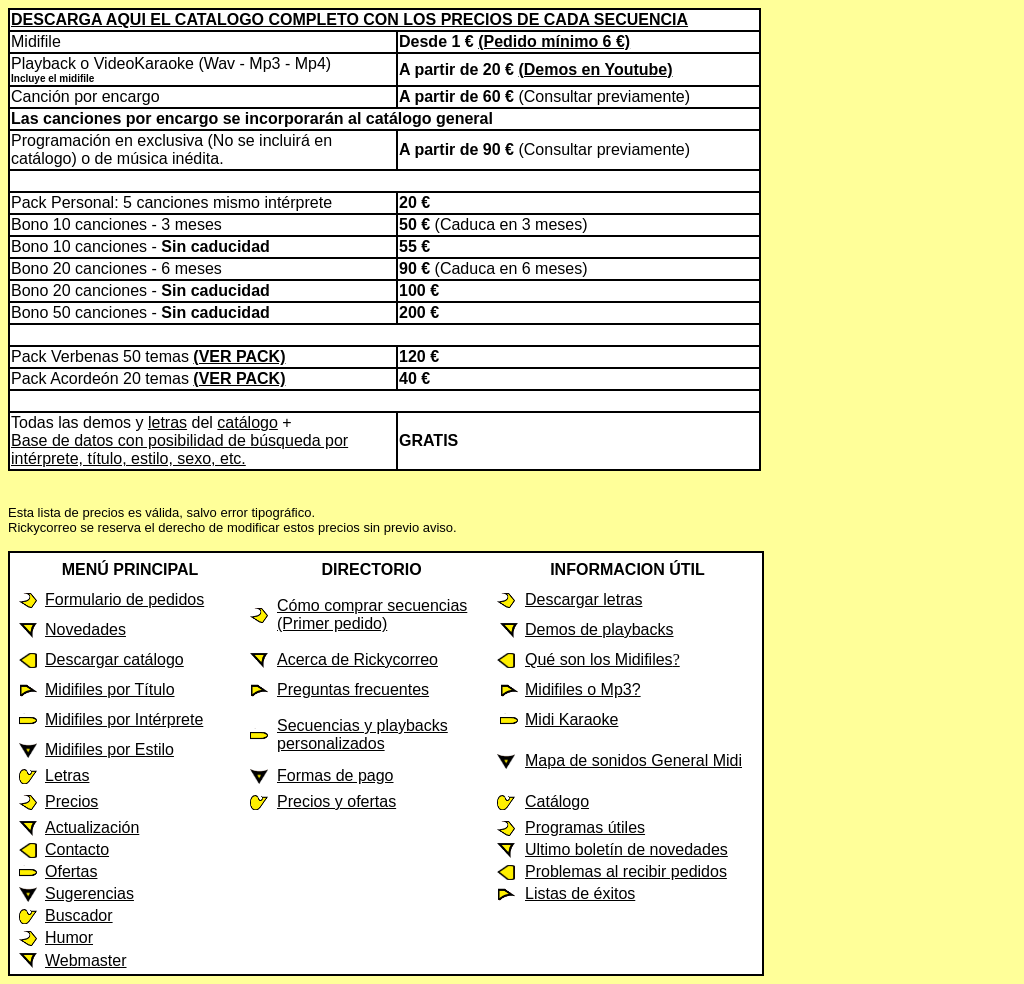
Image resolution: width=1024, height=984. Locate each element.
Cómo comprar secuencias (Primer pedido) (372, 614)
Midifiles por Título (110, 689)
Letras (67, 775)
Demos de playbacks (599, 629)
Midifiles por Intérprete (124, 719)
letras (167, 422)
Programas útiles (585, 827)
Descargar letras (583, 599)
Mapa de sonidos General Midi (633, 760)
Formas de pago (335, 775)
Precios (71, 801)
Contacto (77, 849)
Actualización (92, 827)
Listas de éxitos (580, 893)
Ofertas (71, 871)
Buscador (79, 915)
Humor (69, 937)
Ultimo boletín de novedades (626, 849)
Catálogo (557, 801)
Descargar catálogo (114, 659)
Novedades (85, 629)
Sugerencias (89, 893)
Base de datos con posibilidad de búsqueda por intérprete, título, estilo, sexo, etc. (179, 449)
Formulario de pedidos (124, 599)
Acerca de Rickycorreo (357, 659)
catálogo (247, 422)
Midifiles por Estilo (109, 749)
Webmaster (86, 960)
